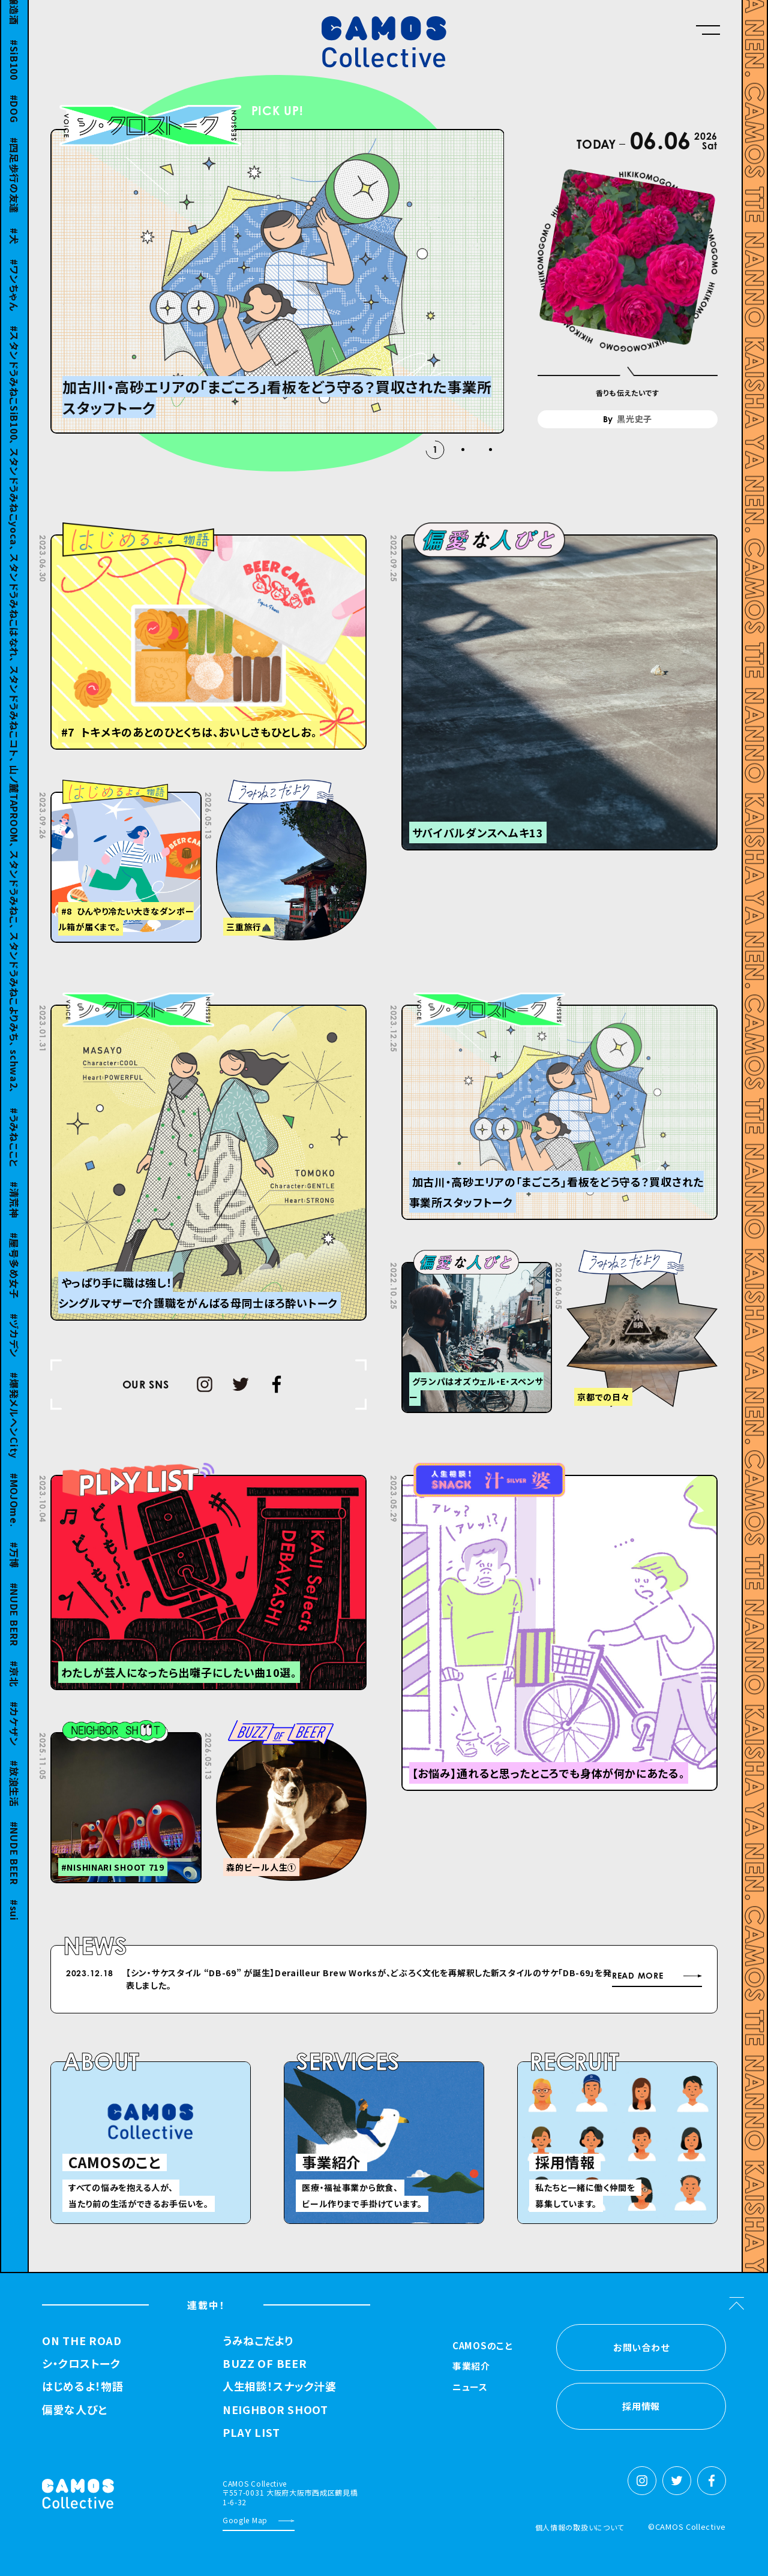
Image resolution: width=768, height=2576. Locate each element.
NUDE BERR (14, 1632)
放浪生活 (14, 1802)
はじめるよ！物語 (83, 2386)
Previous (490, 1975)
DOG (14, 126)
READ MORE (637, 1975)
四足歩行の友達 (14, 193)
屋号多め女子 (14, 1283)
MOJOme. (14, 1519)
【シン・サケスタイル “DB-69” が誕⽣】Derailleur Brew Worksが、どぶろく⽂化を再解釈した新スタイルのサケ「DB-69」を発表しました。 (369, 1979)
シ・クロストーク (81, 2363)
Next (520, 1975)
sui (14, 1928)
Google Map (245, 2520)
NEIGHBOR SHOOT (275, 2410)
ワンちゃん (14, 303)
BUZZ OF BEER (265, 2363)
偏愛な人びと (74, 2410)
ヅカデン (14, 1353)
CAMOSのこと (482, 2346)
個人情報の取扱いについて (579, 2527)
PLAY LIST (251, 2432)
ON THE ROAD (82, 2341)
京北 (14, 1692)
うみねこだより (258, 2341)
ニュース (470, 2387)
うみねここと (14, 1155)
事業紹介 (471, 2366)
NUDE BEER (14, 1870)
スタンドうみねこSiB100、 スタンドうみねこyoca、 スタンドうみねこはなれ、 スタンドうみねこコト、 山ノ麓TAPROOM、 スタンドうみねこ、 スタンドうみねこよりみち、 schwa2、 (14, 727)
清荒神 (14, 1218)
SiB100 (14, 78)
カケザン (14, 1742)
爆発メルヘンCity (14, 1434)
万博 (14, 1573)
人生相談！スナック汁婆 (280, 2386)
